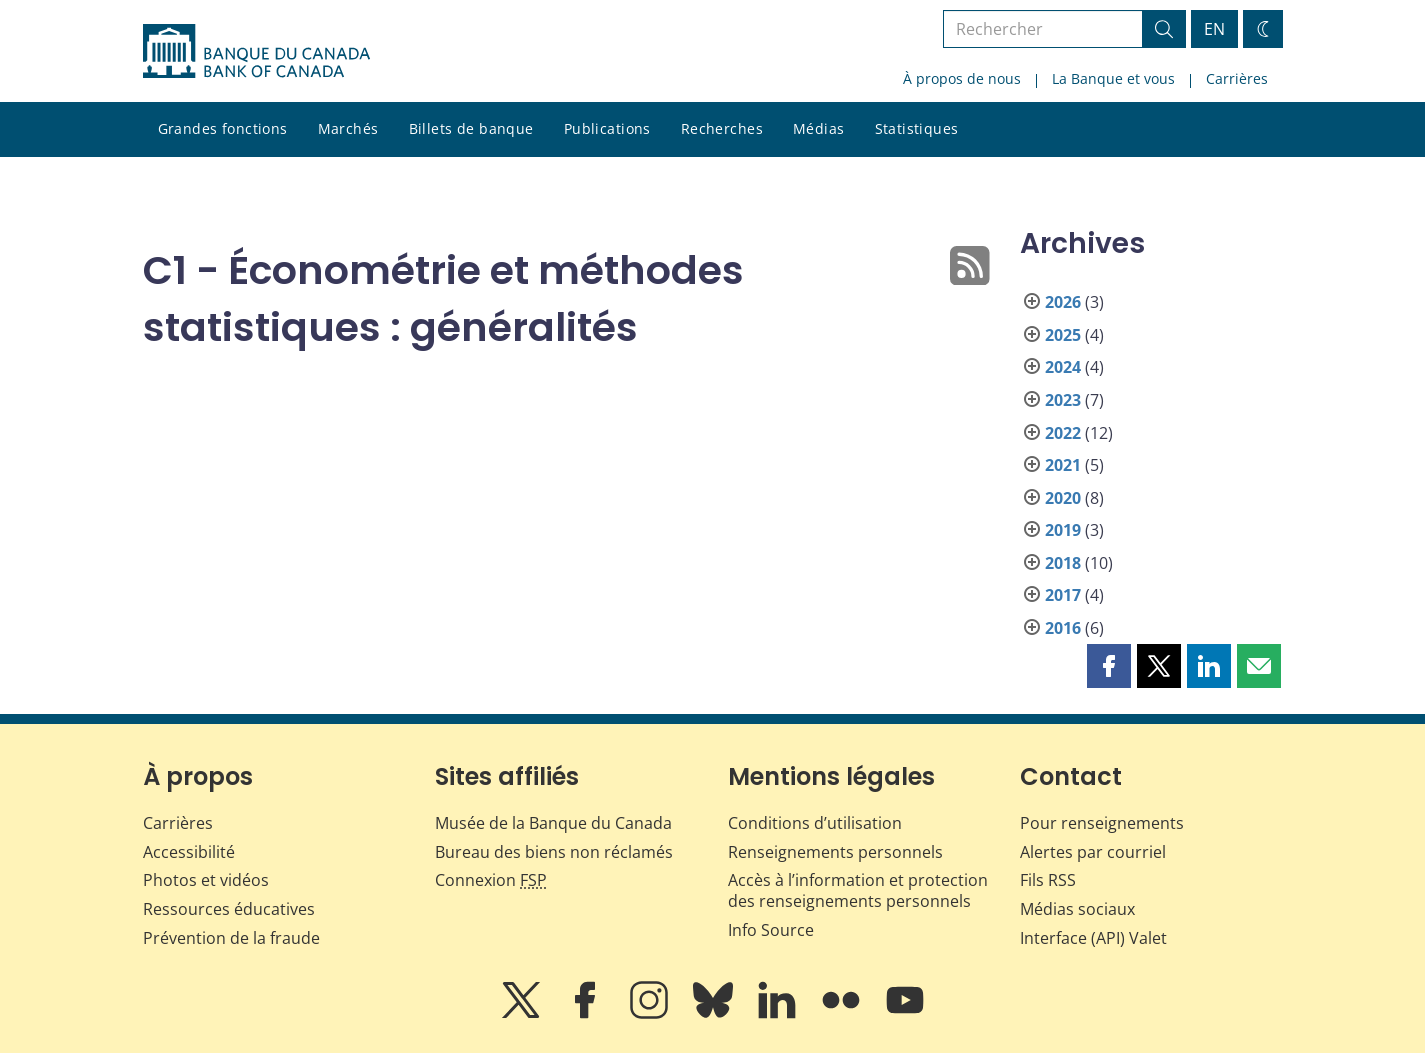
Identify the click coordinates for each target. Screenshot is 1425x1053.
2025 (1063, 335)
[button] (1109, 666)
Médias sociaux (1077, 909)
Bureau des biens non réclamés (554, 852)
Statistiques (917, 128)
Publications (607, 128)
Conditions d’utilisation (815, 823)
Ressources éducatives (229, 909)
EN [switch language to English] (1214, 29)
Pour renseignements (1102, 823)
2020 (1063, 498)
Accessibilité (189, 852)
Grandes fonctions (223, 128)
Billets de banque (471, 128)
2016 (1063, 628)
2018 (1063, 563)
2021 (1063, 465)
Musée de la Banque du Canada (553, 823)
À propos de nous (962, 78)
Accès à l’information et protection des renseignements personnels (858, 890)
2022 (1063, 433)
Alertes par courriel (1093, 852)
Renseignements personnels (835, 852)
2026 (1063, 302)
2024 (1063, 367)
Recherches (722, 128)
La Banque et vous (1113, 78)
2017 (1063, 595)
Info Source (771, 930)
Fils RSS (1048, 880)
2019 (1063, 530)
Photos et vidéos (206, 880)
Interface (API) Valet (1093, 938)
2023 (1063, 400)
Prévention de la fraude (231, 938)
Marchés (348, 128)
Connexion (491, 880)
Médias (819, 128)
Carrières (1237, 78)
